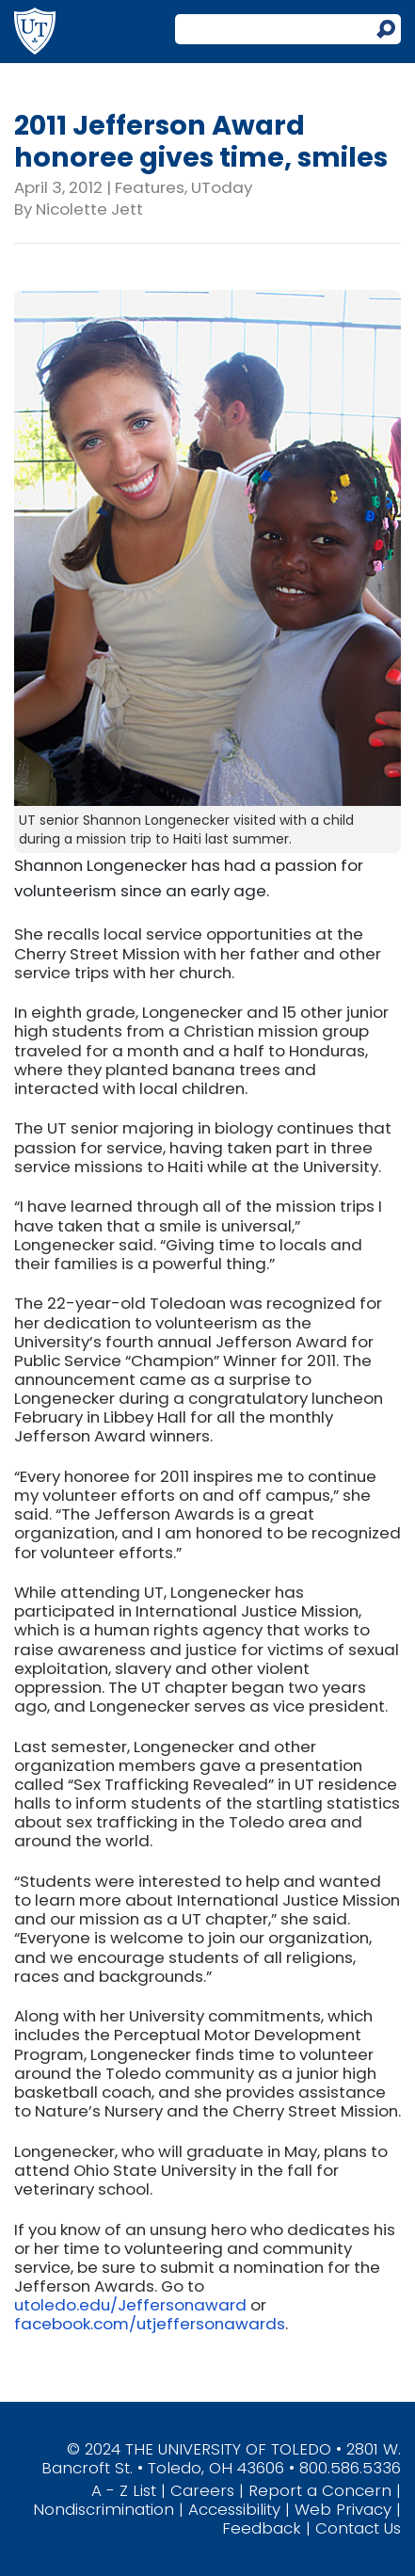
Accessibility (234, 2509)
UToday (221, 187)
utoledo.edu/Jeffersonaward (130, 2305)
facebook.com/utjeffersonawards (149, 2323)
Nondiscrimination (103, 2509)
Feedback (261, 2528)
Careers (202, 2490)
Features (149, 187)
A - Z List (123, 2490)
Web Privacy (343, 2509)
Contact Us (358, 2528)
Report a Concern (319, 2490)
